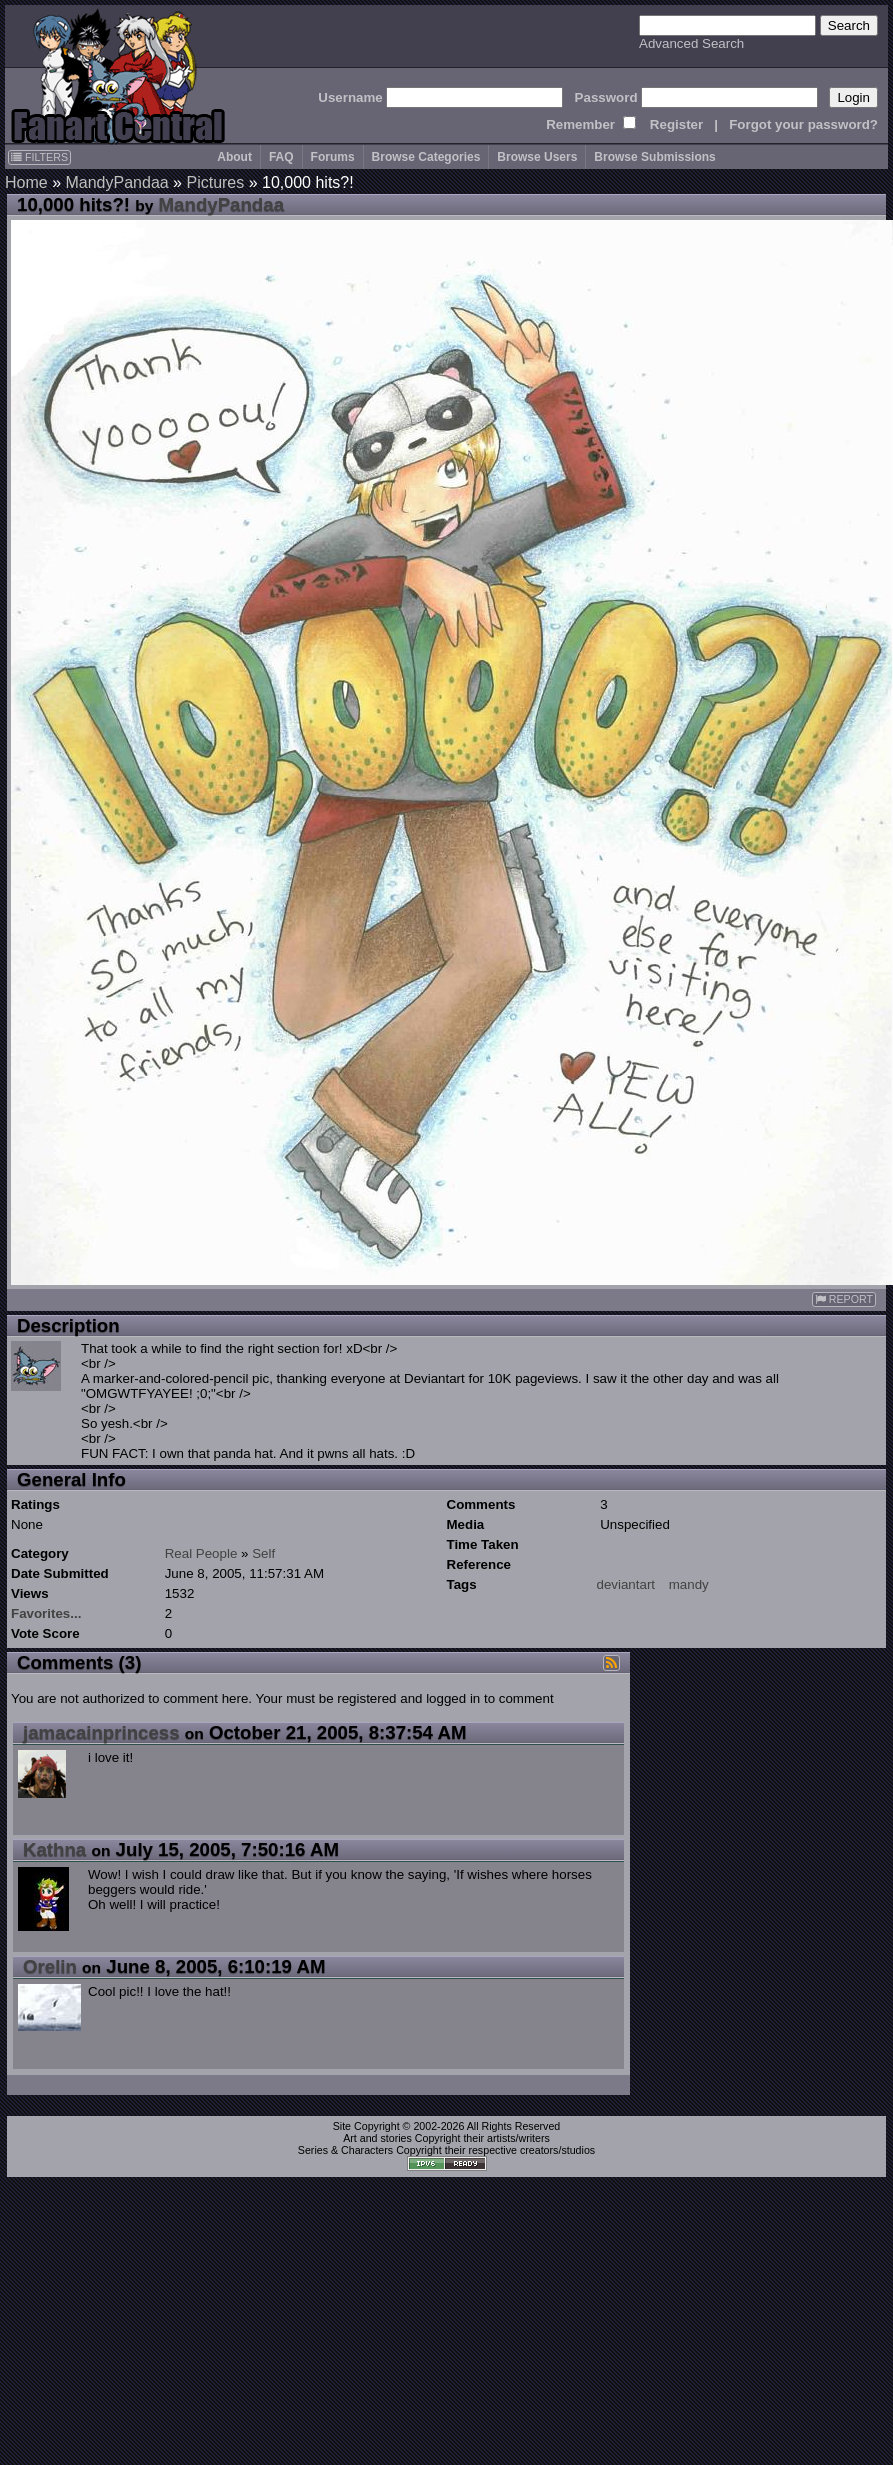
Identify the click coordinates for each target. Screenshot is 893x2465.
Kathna (54, 1849)
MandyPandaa (116, 182)
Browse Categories (426, 157)
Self (263, 1553)
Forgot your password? (803, 124)
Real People (201, 1553)
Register (676, 124)
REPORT (844, 1299)
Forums (333, 157)
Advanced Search (691, 43)
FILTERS (39, 157)
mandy (689, 1584)
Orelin (50, 1966)
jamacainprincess (101, 1732)
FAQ (281, 157)
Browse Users (537, 157)
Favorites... (46, 1613)
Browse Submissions (654, 157)
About (234, 157)
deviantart (626, 1584)
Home (26, 182)
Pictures (215, 182)
